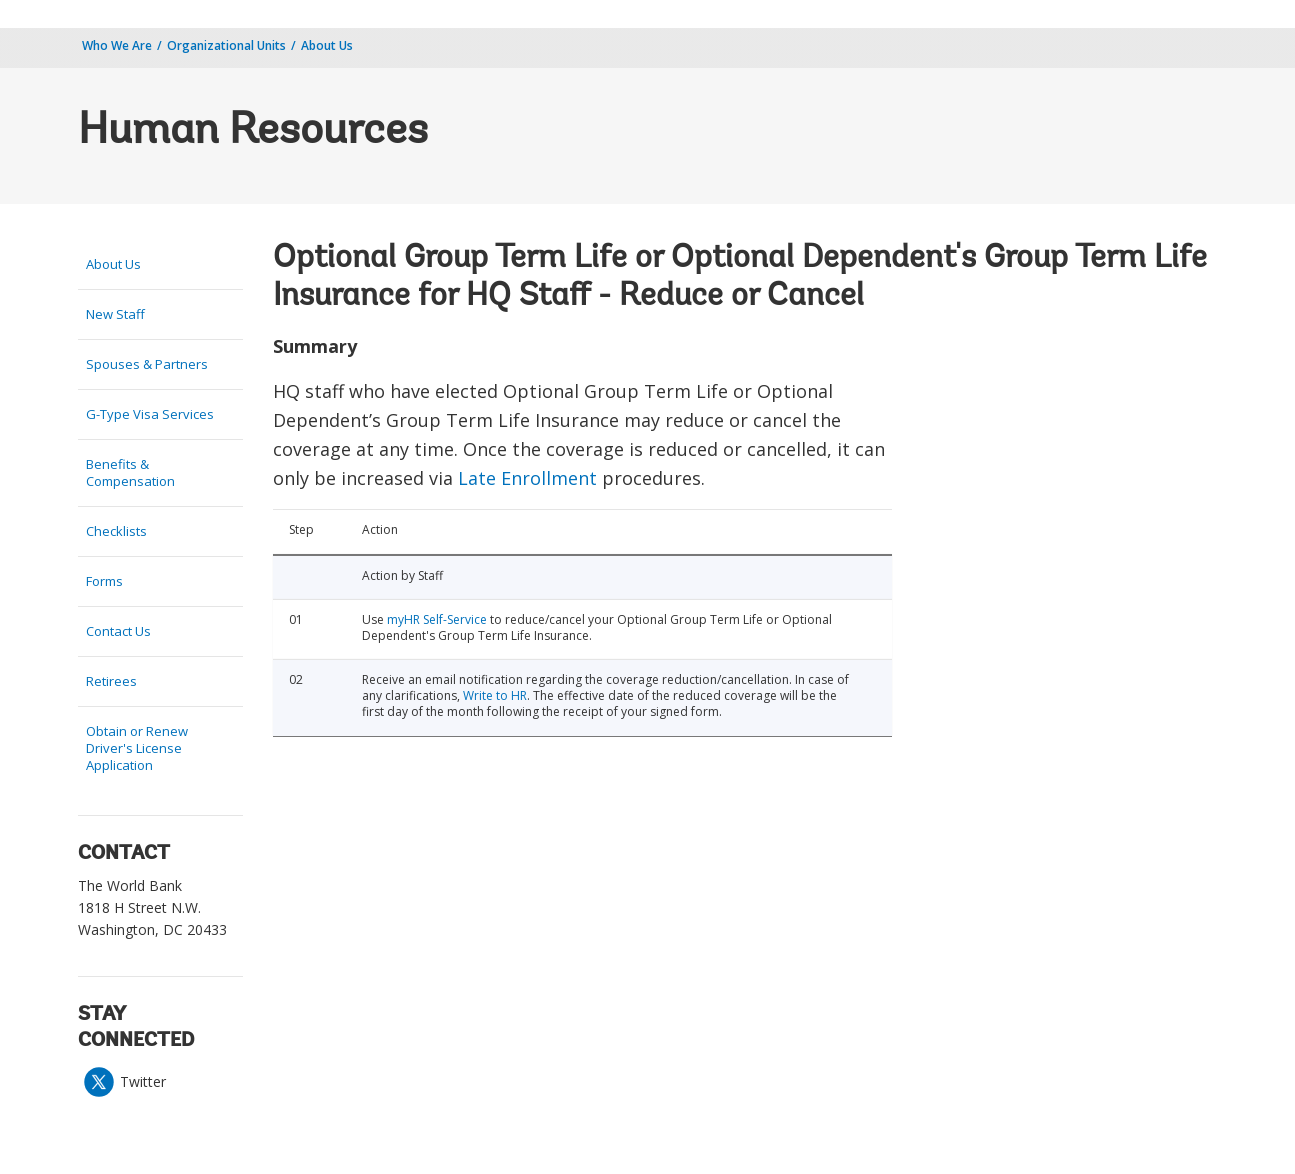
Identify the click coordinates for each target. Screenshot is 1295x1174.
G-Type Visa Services (150, 414)
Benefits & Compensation (130, 472)
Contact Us (118, 631)
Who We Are (117, 45)
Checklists (116, 531)
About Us (327, 45)
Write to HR (495, 695)
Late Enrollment (527, 478)
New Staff (115, 314)
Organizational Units (226, 45)
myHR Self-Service (437, 619)
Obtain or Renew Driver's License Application (137, 748)
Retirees (111, 681)
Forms (104, 581)
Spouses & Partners (147, 364)
